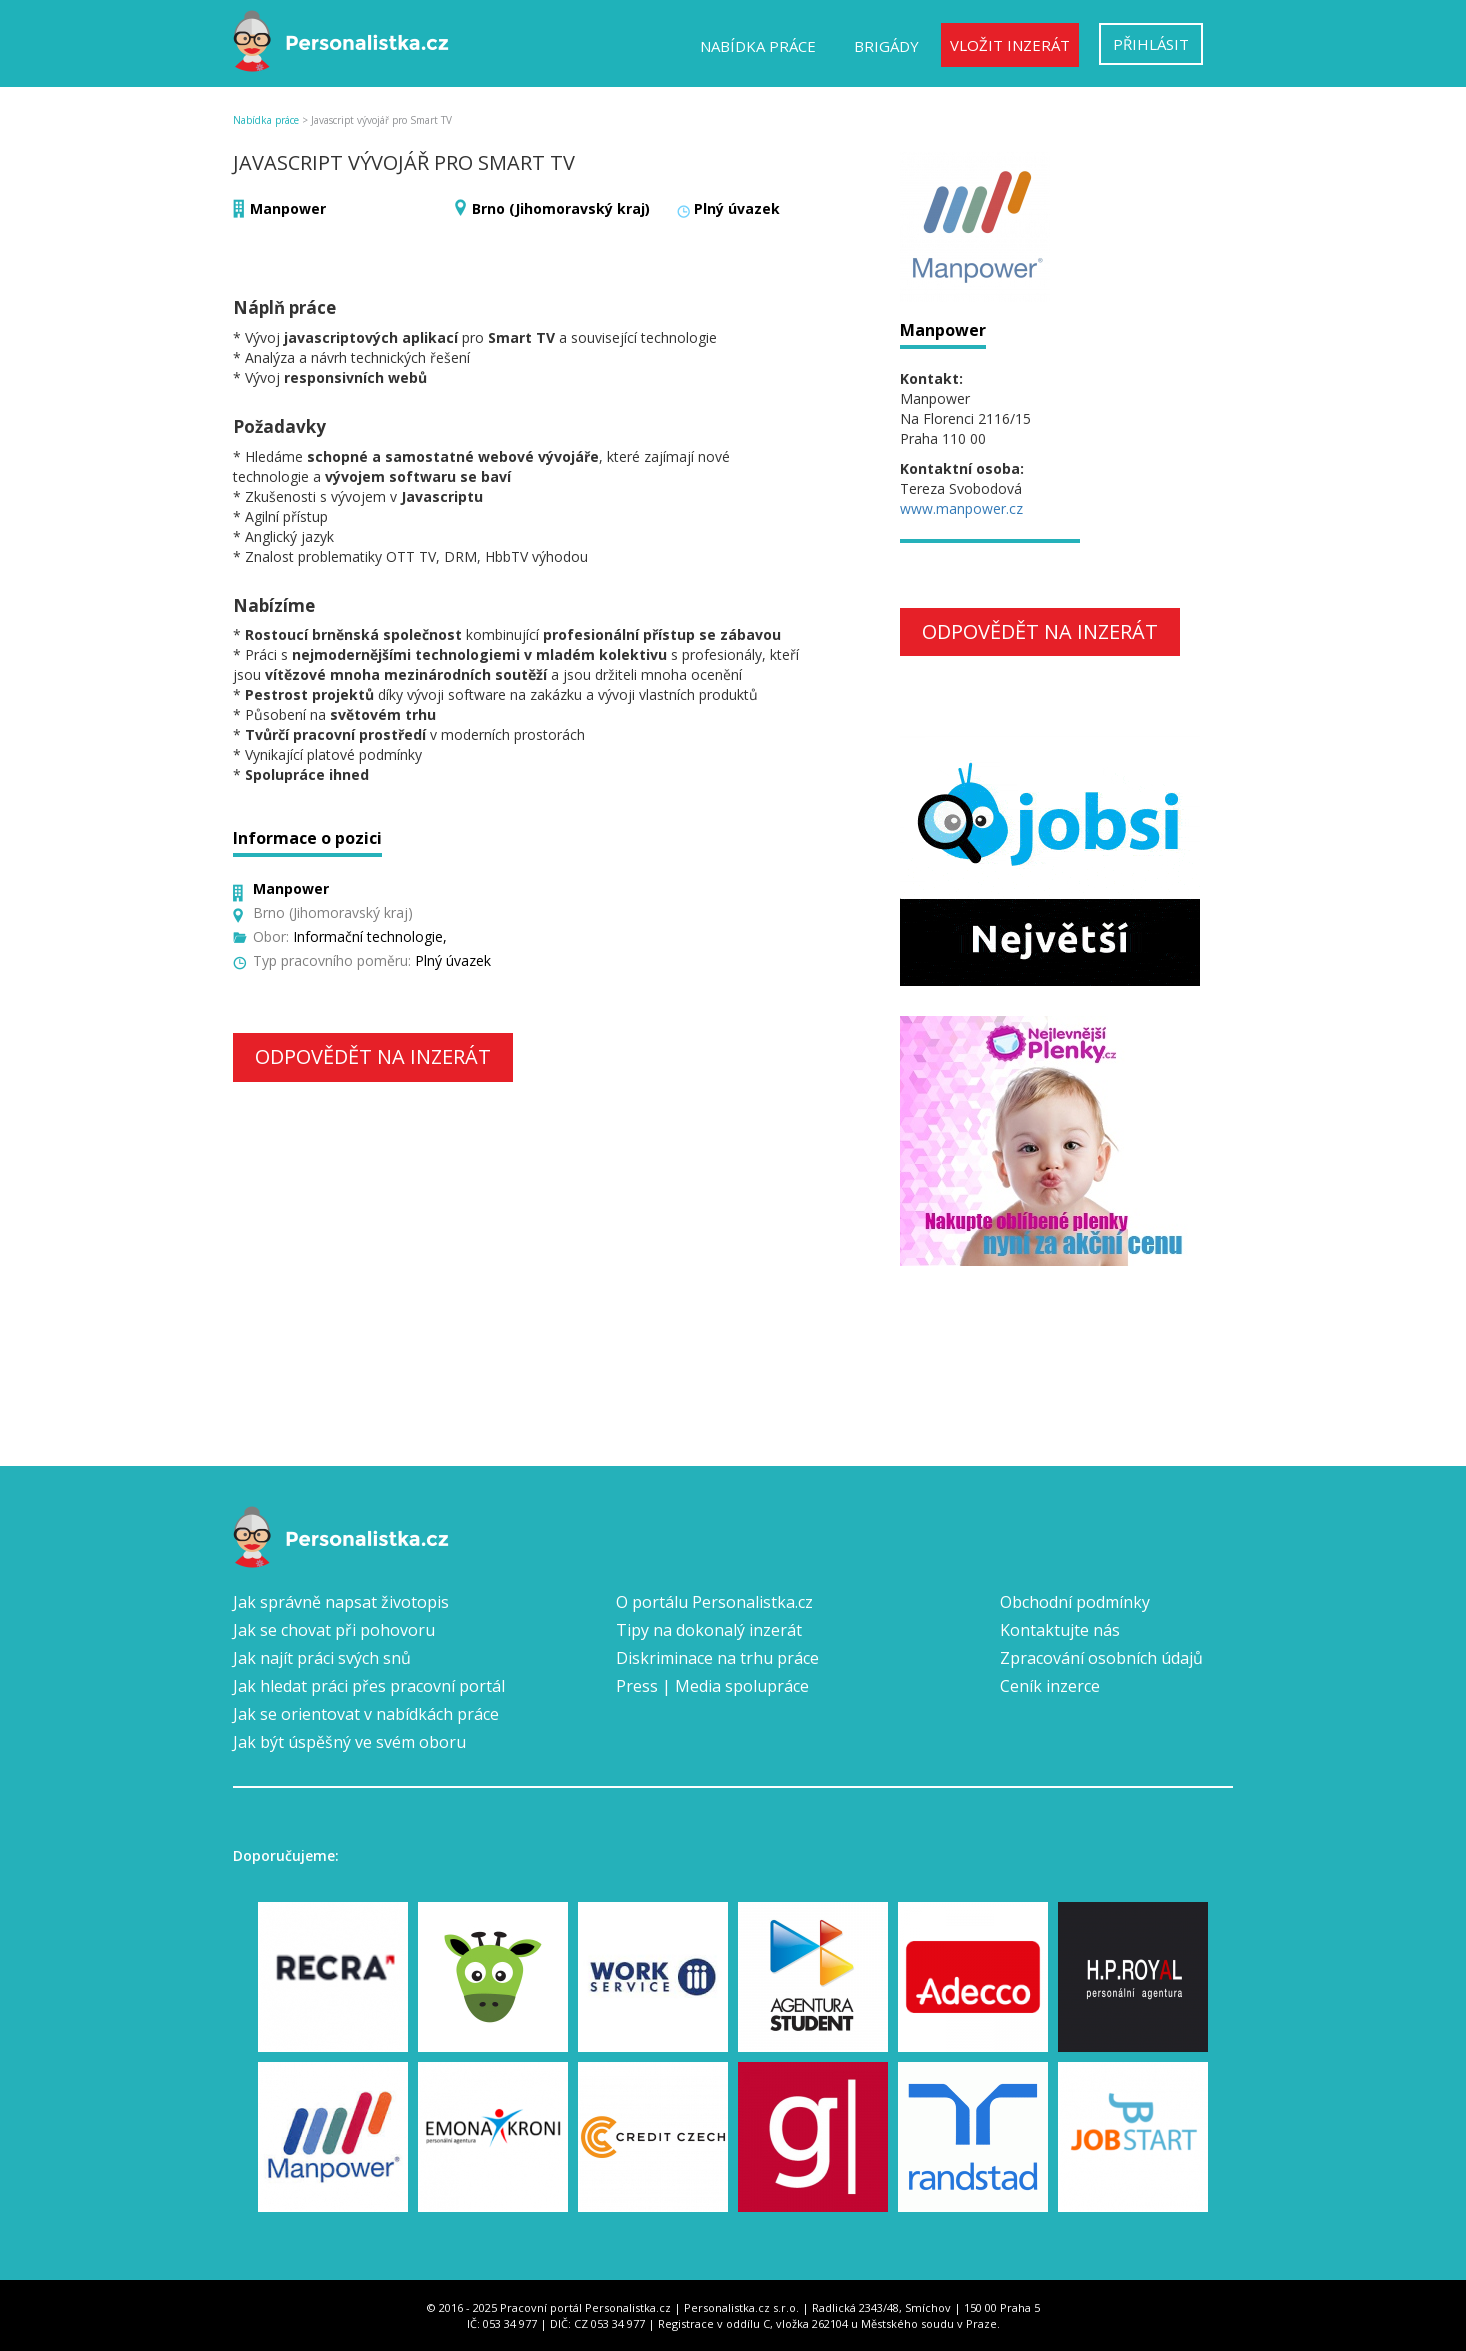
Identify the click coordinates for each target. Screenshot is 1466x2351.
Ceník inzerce (1050, 1686)
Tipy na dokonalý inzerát (709, 1630)
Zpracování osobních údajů (1101, 1658)
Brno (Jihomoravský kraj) (561, 208)
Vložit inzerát (1010, 45)
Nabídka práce (758, 46)
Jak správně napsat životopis (341, 1602)
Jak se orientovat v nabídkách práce (366, 1714)
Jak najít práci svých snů (322, 1658)
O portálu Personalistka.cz (714, 1602)
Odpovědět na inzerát (373, 1056)
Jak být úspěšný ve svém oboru (349, 1742)
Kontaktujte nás (1060, 1630)
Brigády (886, 46)
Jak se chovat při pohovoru (334, 1630)
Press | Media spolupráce (712, 1686)
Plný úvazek (737, 208)
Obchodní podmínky (1075, 1602)
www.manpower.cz (961, 508)
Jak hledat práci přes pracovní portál (369, 1686)
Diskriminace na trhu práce (717, 1658)
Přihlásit (1151, 44)
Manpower (288, 208)
